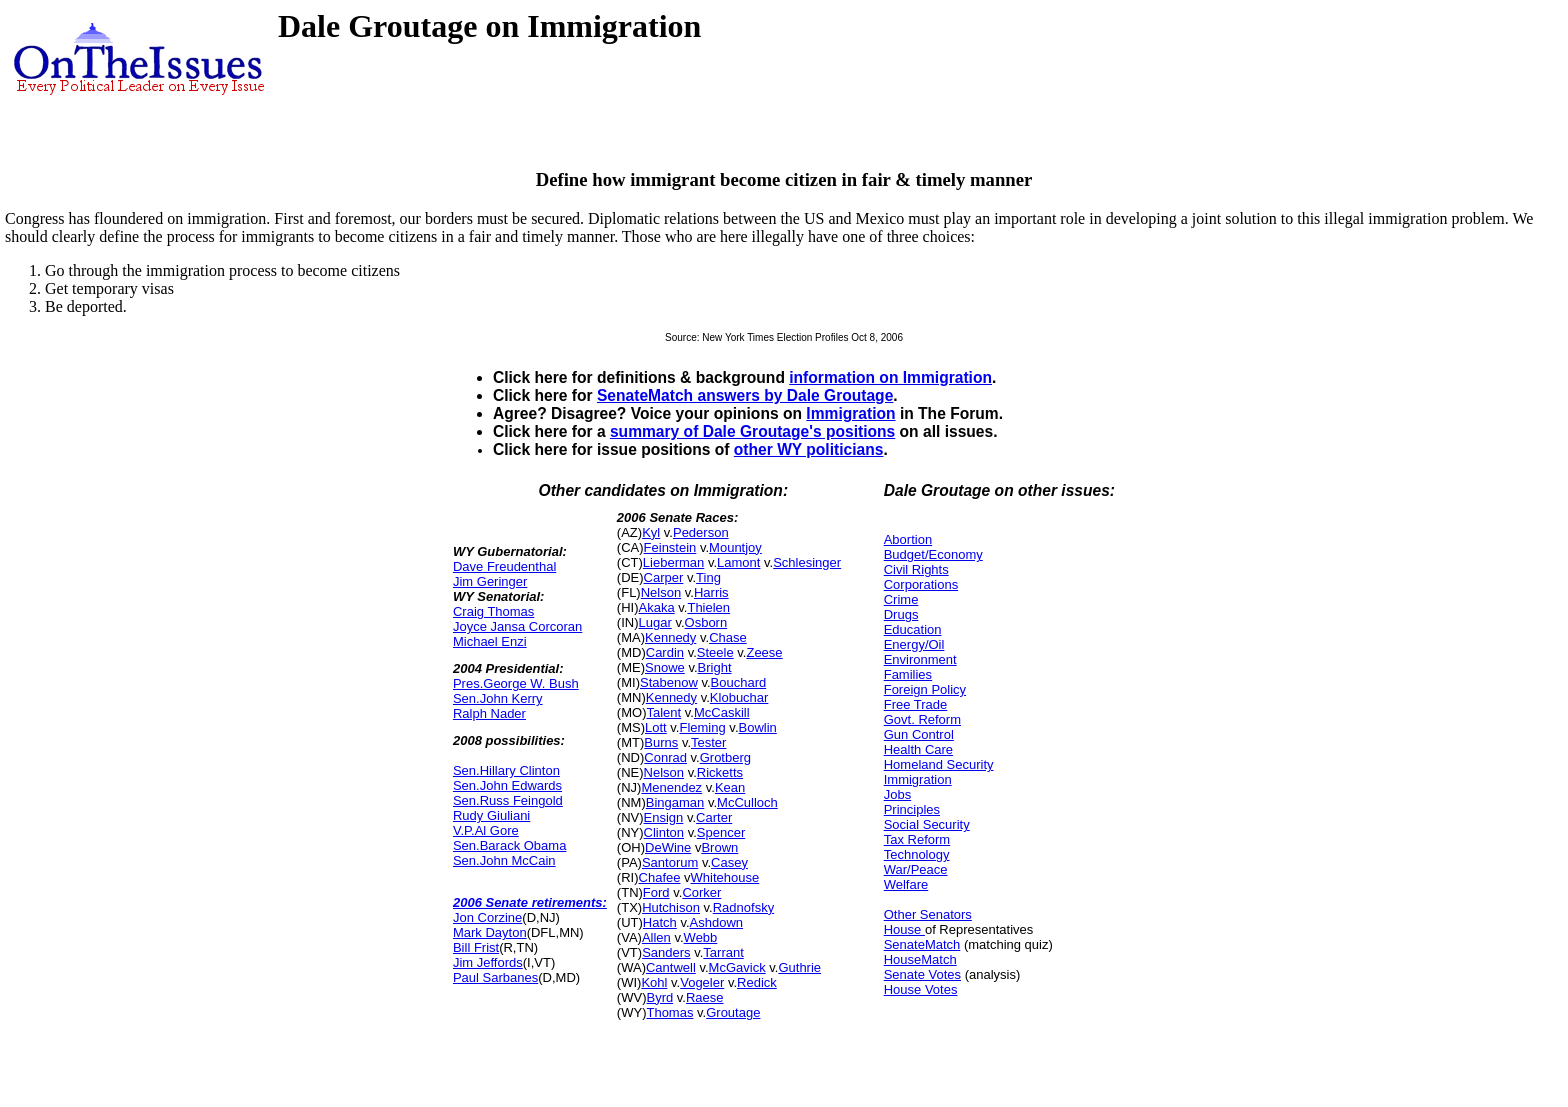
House (904, 929)
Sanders (666, 952)
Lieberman (673, 562)
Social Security (927, 824)
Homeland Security (939, 764)
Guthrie (799, 967)
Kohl (654, 982)
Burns (661, 742)
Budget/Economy (933, 554)
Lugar (655, 622)
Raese (705, 997)
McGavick (737, 967)
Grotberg (725, 757)
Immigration (850, 413)
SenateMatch (922, 944)
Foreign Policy (925, 689)
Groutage (733, 1012)
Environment (920, 659)
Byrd (659, 997)
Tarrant (723, 952)
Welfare (906, 884)
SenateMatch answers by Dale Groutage (745, 395)
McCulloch (747, 802)
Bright (715, 667)
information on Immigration (890, 377)
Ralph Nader (489, 713)
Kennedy (670, 637)
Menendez (671, 787)
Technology (917, 854)
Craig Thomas (493, 611)
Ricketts (720, 772)
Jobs (897, 794)
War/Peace (916, 869)
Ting (708, 577)
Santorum (670, 862)
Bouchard (739, 682)
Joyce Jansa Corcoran (517, 626)
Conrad (665, 757)
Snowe (665, 667)
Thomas (669, 1012)
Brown (719, 847)
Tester (708, 742)
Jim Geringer (490, 581)
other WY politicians (809, 449)
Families (908, 674)
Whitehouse (725, 877)
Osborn (706, 622)
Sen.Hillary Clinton (506, 770)
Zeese (764, 652)
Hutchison (671, 907)
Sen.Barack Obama (509, 845)
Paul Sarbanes (495, 977)
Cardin (665, 652)
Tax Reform (917, 839)
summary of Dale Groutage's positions (752, 431)
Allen (656, 937)
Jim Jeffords (488, 962)
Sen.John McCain (504, 860)
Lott (656, 727)
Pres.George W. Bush (516, 683)
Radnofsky (743, 907)
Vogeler (702, 982)
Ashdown (716, 922)
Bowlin (758, 727)
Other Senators (928, 914)
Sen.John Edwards (507, 785)
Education (913, 629)
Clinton (664, 832)
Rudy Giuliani (491, 815)
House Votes (921, 989)
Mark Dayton (490, 932)
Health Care (918, 749)
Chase (728, 637)
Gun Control (919, 734)
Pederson (701, 532)
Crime (901, 599)
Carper (664, 577)
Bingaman (675, 802)
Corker (701, 892)
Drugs (901, 614)
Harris (711, 592)
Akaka (657, 607)
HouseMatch (920, 959)
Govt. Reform (922, 719)
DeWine (668, 847)
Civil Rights (916, 569)
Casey (729, 862)
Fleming (702, 727)
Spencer (721, 832)
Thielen (708, 607)
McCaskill (722, 712)
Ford (656, 892)
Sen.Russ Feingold (508, 800)
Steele (715, 652)
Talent (663, 712)
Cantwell (671, 967)
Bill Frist (476, 947)
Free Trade (916, 704)
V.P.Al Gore (486, 830)
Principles (912, 809)
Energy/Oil (914, 644)
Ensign (664, 817)
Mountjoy (735, 547)
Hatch (660, 922)
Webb (701, 937)
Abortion (908, 539)
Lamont (738, 562)
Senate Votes (922, 974)
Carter (714, 817)
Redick (757, 982)
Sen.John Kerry (498, 698)
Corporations (921, 584)
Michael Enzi (490, 641)
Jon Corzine (487, 917)
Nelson (661, 592)
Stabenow (669, 682)
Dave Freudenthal (504, 566)
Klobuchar (739, 697)
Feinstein (670, 547)
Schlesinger (807, 562)
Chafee (660, 877)
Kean (730, 787)
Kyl (651, 532)
